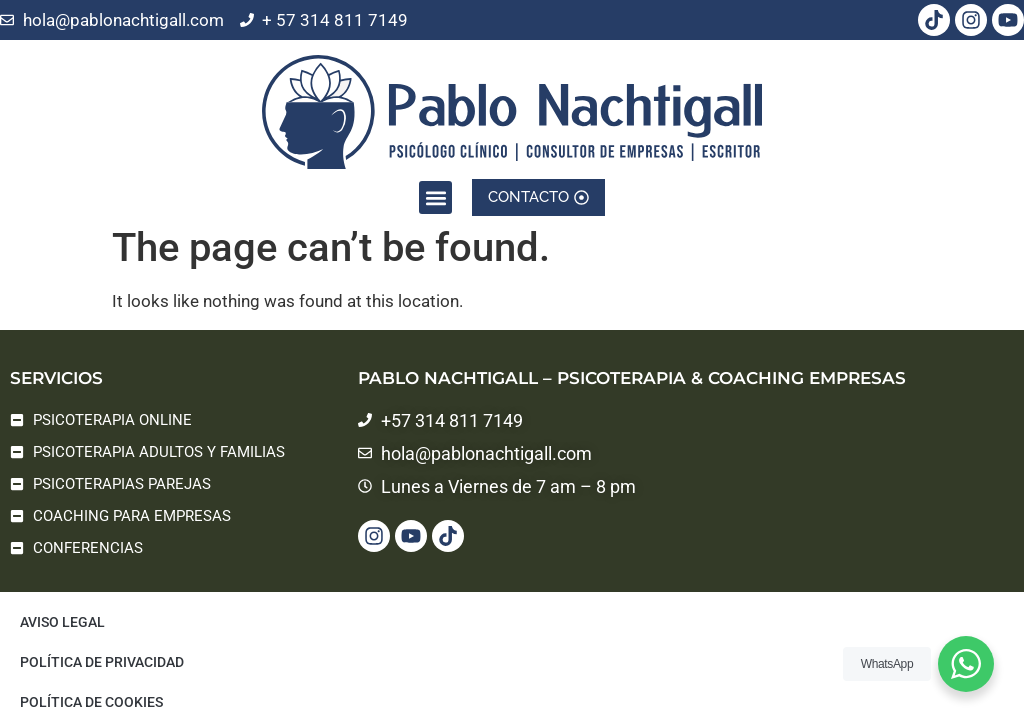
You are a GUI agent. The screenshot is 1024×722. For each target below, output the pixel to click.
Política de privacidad (102, 662)
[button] (435, 184)
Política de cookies (91, 702)
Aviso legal (62, 622)
